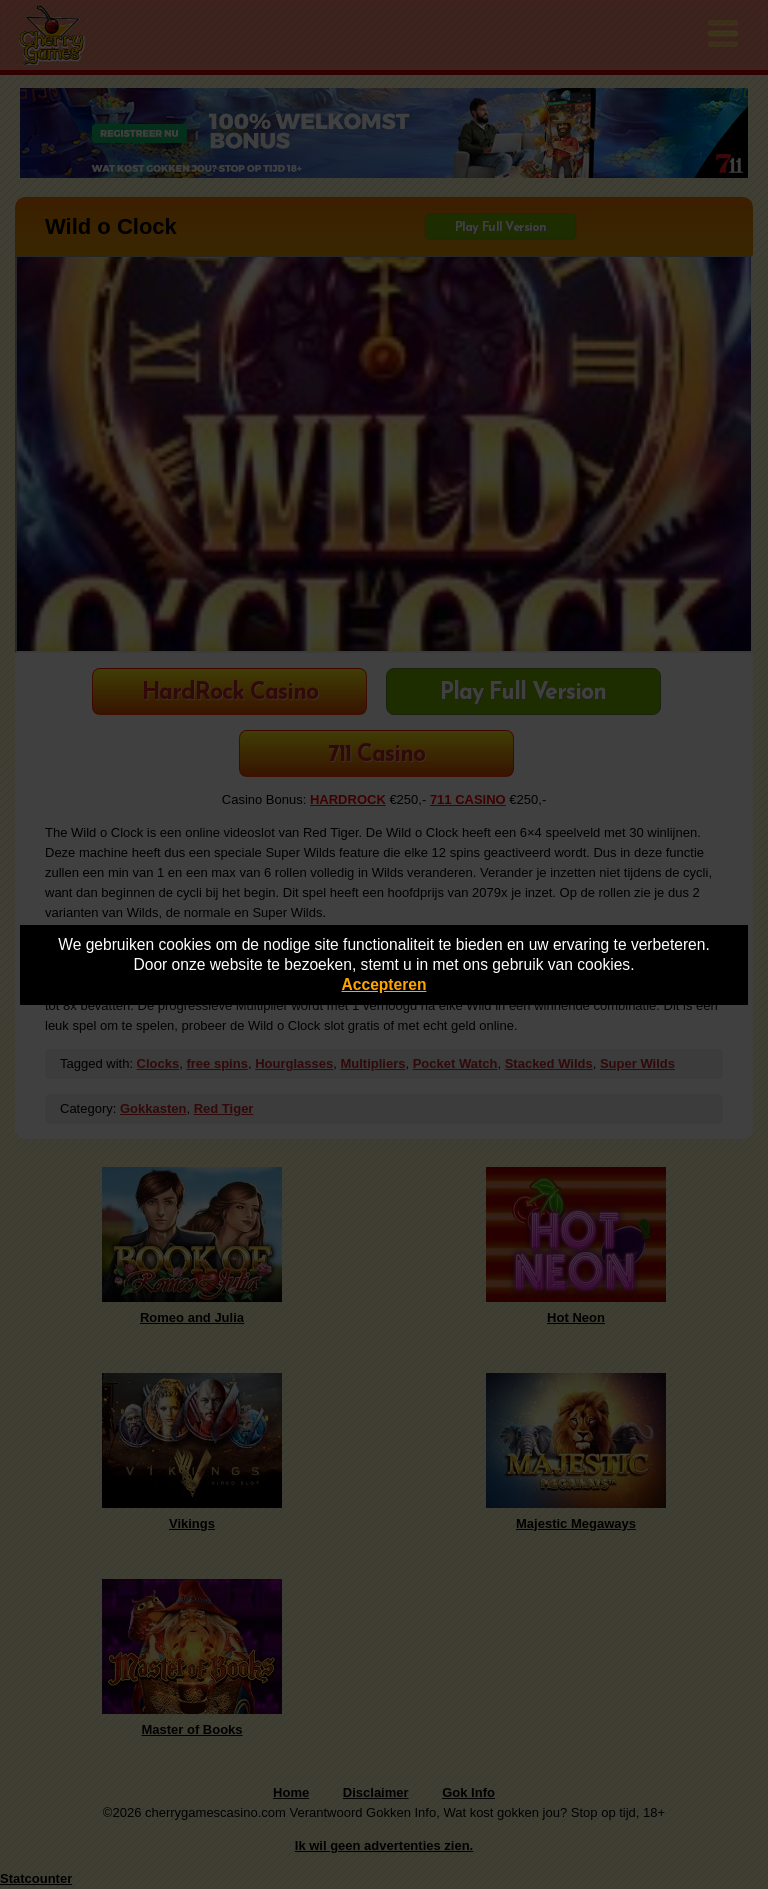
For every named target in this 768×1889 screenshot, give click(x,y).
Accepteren (384, 984)
